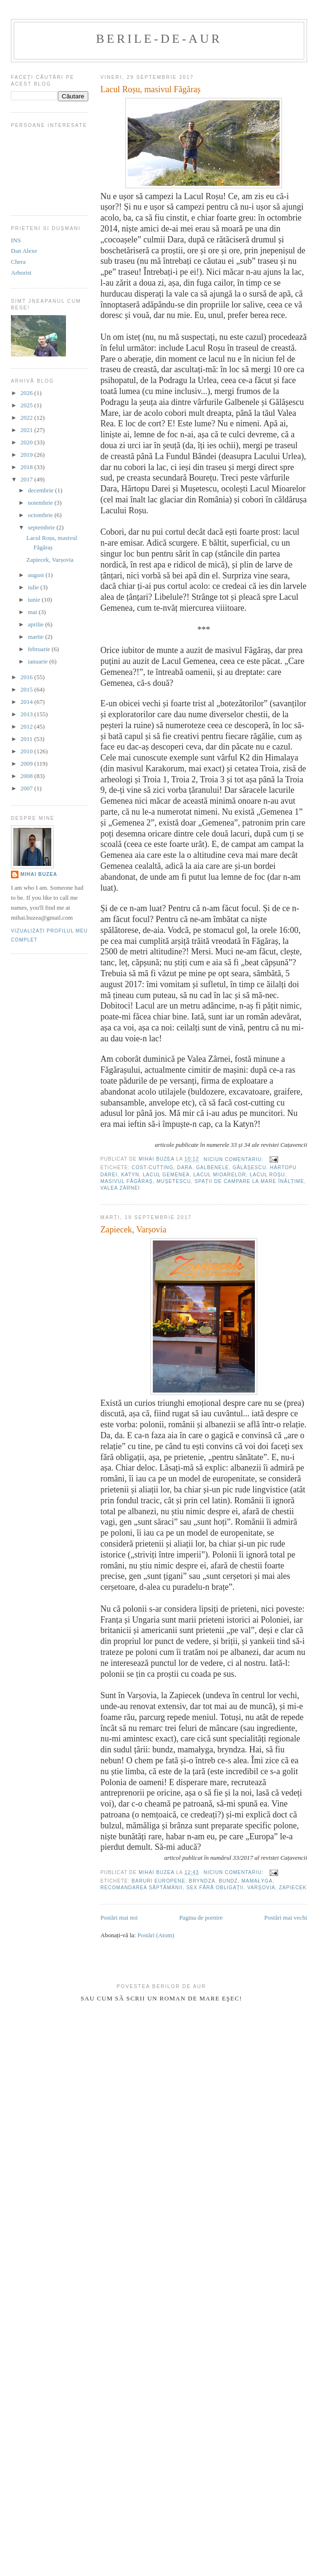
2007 (27, 788)
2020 (27, 442)
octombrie (41, 515)
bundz (228, 1881)
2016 (27, 677)
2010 (27, 751)
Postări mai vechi (285, 1917)
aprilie (36, 624)
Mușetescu (174, 1181)
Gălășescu (249, 1167)
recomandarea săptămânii (142, 1887)
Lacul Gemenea (166, 1174)
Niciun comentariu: (234, 1159)
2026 (27, 392)
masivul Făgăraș (127, 1181)
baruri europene (158, 1881)
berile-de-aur (159, 39)
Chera (18, 261)
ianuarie (38, 661)
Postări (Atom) (155, 1935)
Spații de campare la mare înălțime (249, 1181)
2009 (27, 763)
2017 (27, 479)
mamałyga (257, 1881)
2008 (27, 775)
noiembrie (41, 502)
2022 (27, 417)
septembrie (42, 527)
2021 (27, 429)
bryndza (202, 1881)
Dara (184, 1167)
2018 (27, 467)
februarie (40, 649)
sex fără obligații (215, 1887)
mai (33, 611)
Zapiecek (293, 1887)
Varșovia (261, 1887)
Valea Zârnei (120, 1188)
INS (16, 240)
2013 (27, 714)
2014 (27, 701)
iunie (35, 599)
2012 (27, 726)
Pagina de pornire (201, 1917)
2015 (27, 689)
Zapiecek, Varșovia (134, 1229)
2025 (27, 405)
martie (36, 636)
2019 (27, 454)
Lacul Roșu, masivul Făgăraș (151, 89)
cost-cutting (152, 1167)
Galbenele (212, 1167)
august (37, 574)
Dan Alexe (24, 250)
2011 (27, 738)
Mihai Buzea (38, 874)
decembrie (41, 490)
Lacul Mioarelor (219, 1174)
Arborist (21, 272)
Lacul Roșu (267, 1174)
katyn (130, 1174)
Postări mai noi (119, 1917)
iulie (34, 587)
